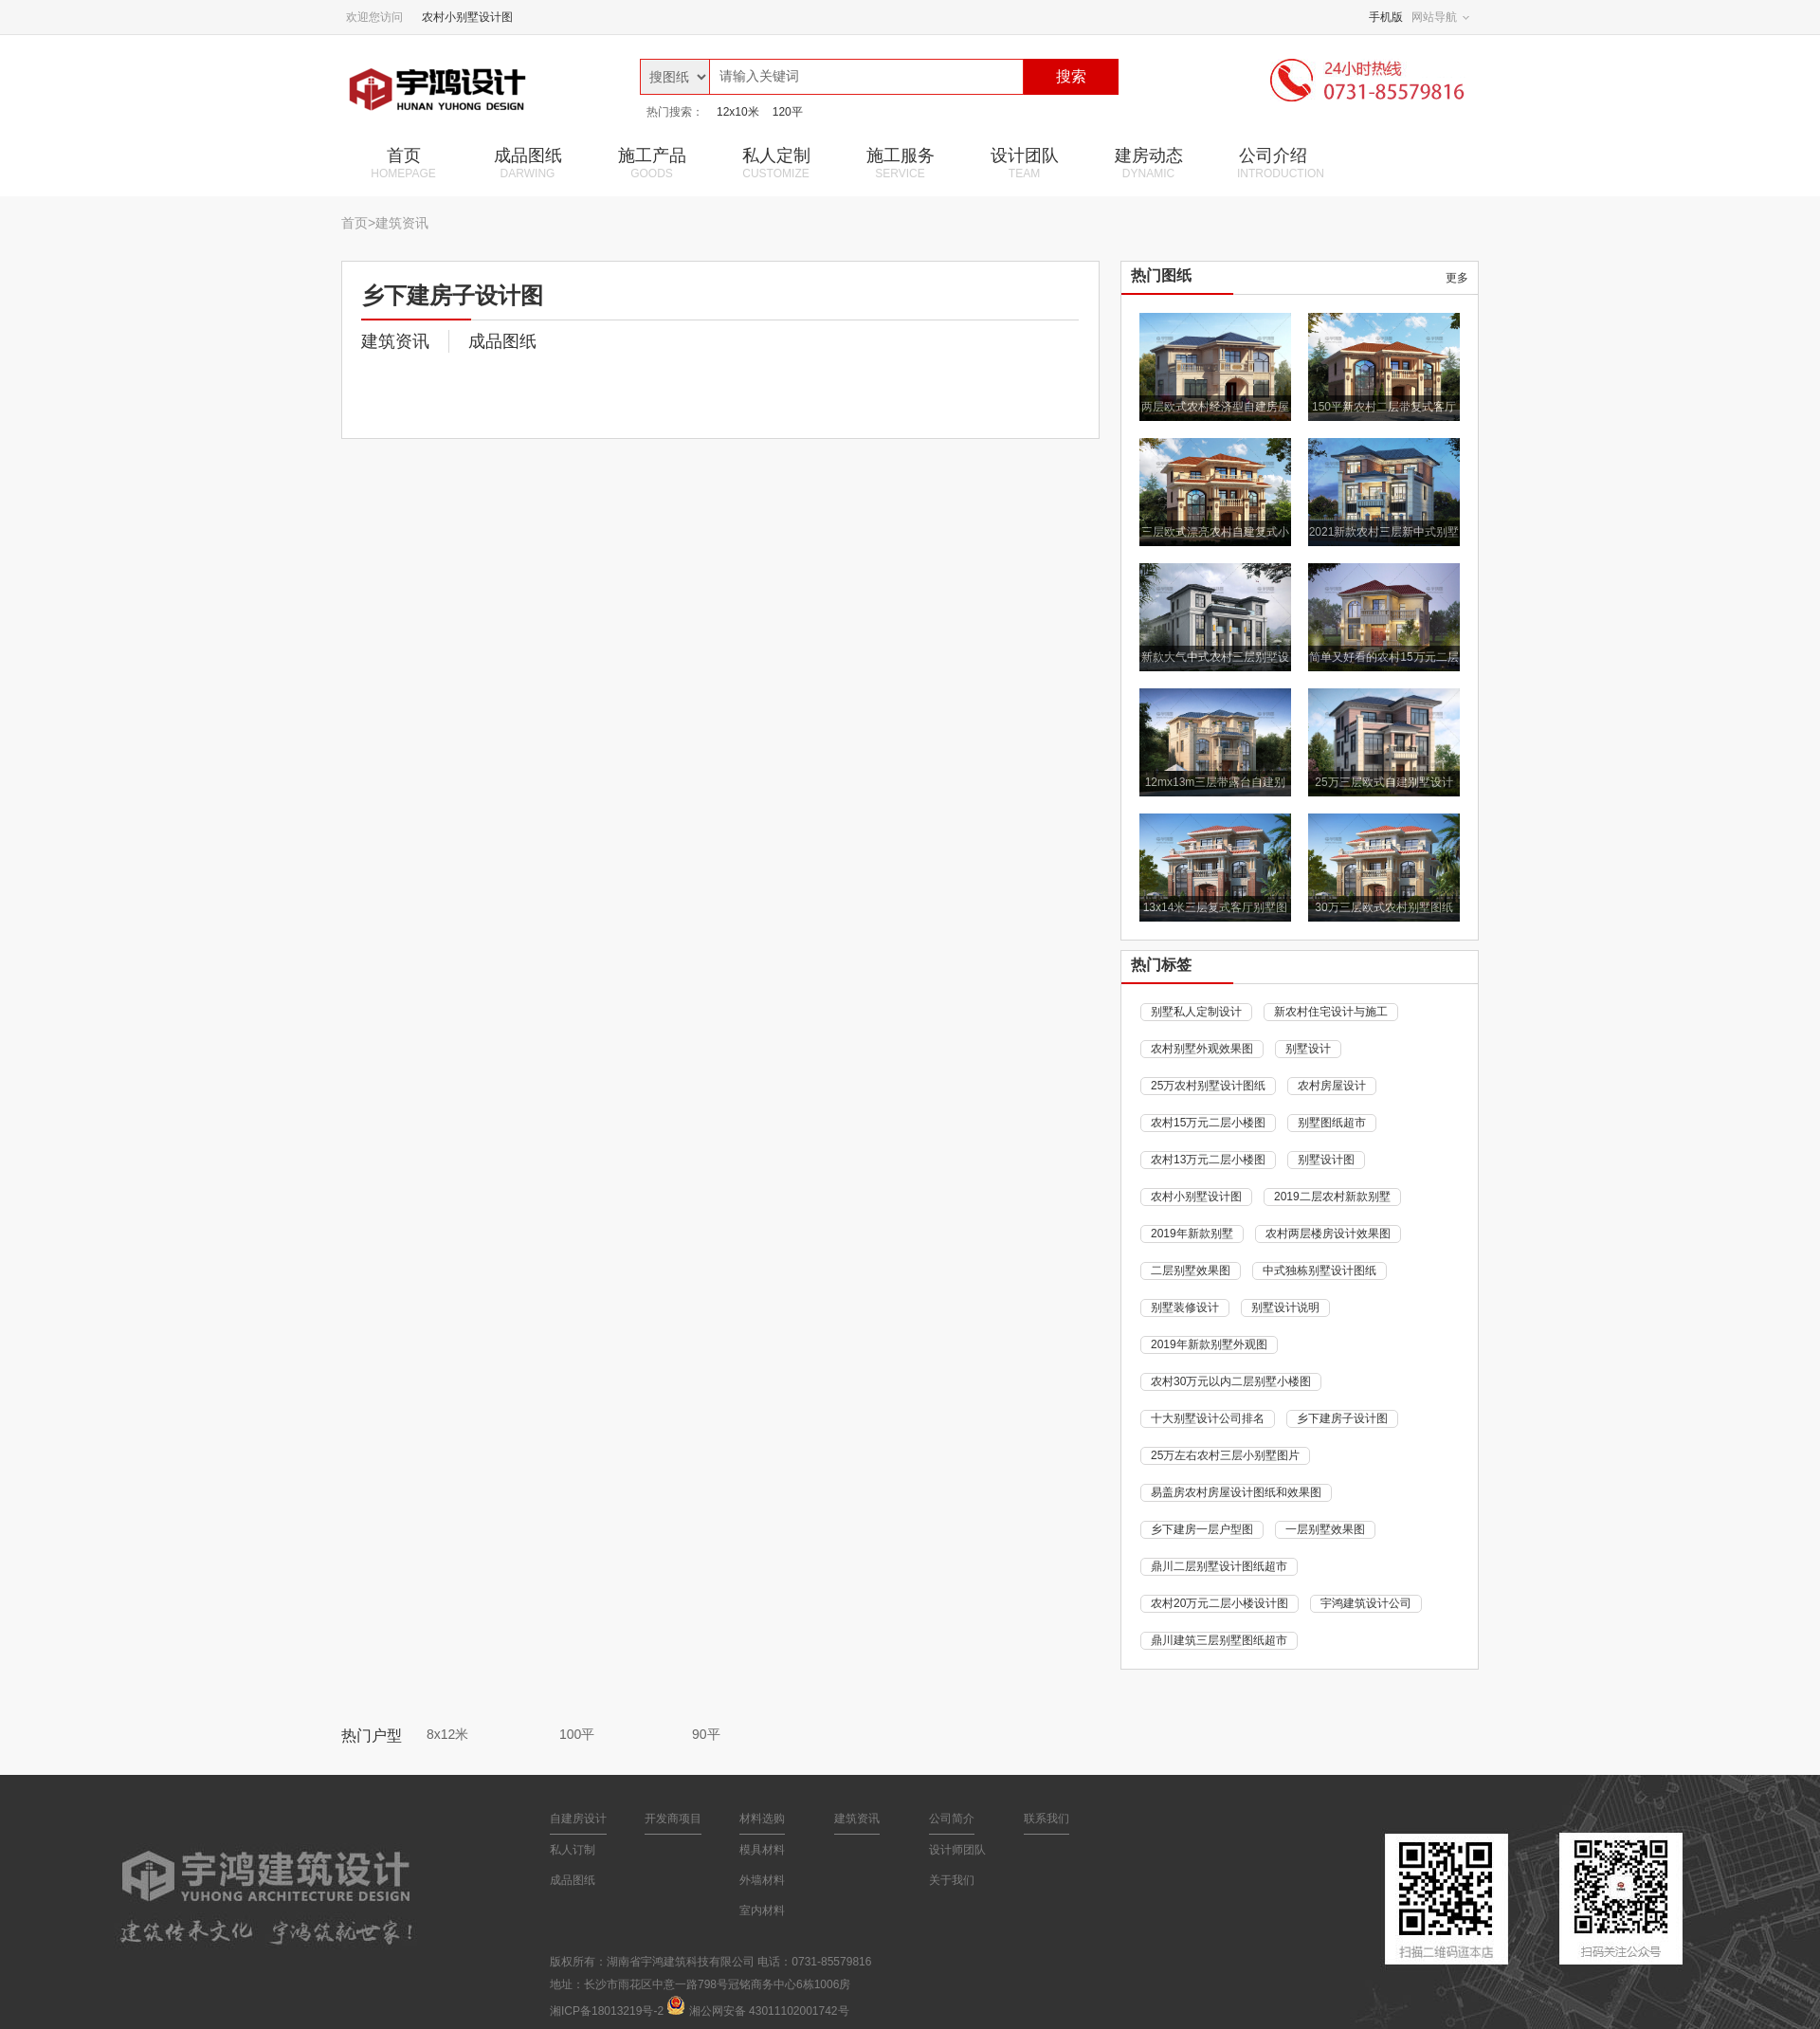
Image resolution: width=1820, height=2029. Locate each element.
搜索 (1071, 76)
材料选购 (762, 1818)
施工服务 (900, 163)
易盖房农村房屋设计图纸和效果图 (1236, 1492)
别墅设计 (1308, 1048)
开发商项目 (673, 1818)
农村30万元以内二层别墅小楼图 (1231, 1381)
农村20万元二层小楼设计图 (1219, 1603)
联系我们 (1046, 1818)
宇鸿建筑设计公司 (1365, 1603)
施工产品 (651, 163)
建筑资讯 (401, 222)
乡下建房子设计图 (1342, 1418)
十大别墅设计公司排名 (1208, 1418)
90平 (706, 1734)
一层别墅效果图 (1325, 1529)
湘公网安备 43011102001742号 (769, 2011)
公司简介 (951, 1818)
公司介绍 (1280, 163)
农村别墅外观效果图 (1202, 1048)
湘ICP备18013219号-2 (607, 2011)
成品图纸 (527, 163)
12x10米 (738, 112)
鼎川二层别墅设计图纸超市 (1219, 1566)
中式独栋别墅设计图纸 (1319, 1270)
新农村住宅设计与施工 (1331, 1011)
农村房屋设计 (1332, 1085)
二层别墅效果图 (1190, 1270)
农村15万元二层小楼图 (1208, 1122)
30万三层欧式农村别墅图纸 (1383, 907)
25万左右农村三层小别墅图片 (1225, 1455)
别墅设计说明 (1285, 1307)
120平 (788, 112)
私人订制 (572, 1849)
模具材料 (762, 1849)
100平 (576, 1734)
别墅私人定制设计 (1196, 1011)
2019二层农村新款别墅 (1332, 1196)
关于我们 (951, 1880)
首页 (403, 163)
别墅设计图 (1326, 1159)
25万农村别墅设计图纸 (1208, 1085)
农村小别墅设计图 (467, 17)
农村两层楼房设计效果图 (1328, 1233)
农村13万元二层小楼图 (1208, 1159)
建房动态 (1148, 163)
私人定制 (775, 163)
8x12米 (447, 1734)
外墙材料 (762, 1880)
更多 (1457, 277)
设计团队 (1024, 163)
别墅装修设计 (1185, 1307)
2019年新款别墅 (1192, 1233)
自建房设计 (578, 1818)
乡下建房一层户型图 (1202, 1529)
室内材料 (762, 1910)
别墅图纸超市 (1332, 1122)
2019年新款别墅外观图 (1209, 1344)
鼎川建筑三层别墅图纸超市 (1219, 1640)
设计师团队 (957, 1849)
